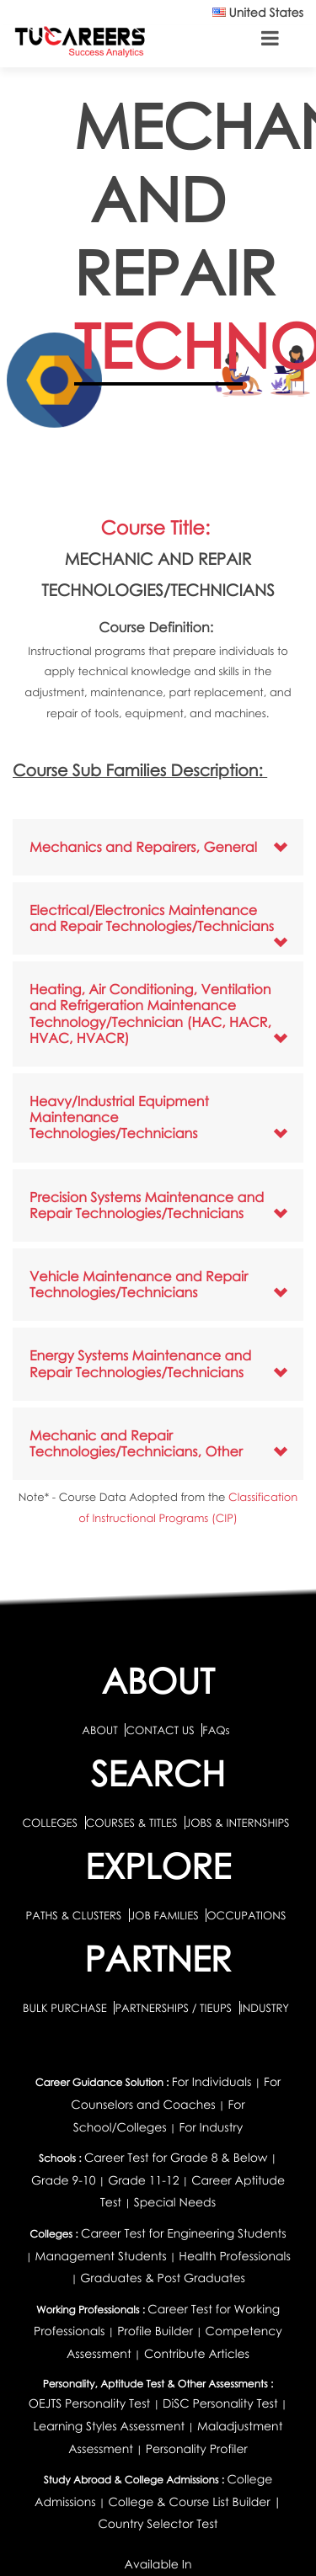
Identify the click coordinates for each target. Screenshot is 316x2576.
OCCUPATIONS (246, 1915)
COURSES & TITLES (132, 1822)
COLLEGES (50, 1822)
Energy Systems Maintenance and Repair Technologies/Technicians (140, 1363)
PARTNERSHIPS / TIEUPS (174, 2007)
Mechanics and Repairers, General (143, 846)
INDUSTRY (264, 2007)
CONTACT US (160, 1730)
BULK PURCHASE (66, 2007)
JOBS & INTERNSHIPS (237, 1822)
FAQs (215, 1730)
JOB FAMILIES (165, 1915)
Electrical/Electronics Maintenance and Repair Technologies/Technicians (151, 918)
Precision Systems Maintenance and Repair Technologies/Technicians (146, 1205)
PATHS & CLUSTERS (75, 1915)
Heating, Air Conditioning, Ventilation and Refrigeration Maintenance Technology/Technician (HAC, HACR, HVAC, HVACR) (150, 1013)
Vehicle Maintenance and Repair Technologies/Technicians (138, 1284)
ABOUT (99, 1730)
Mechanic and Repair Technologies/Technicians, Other (136, 1443)
